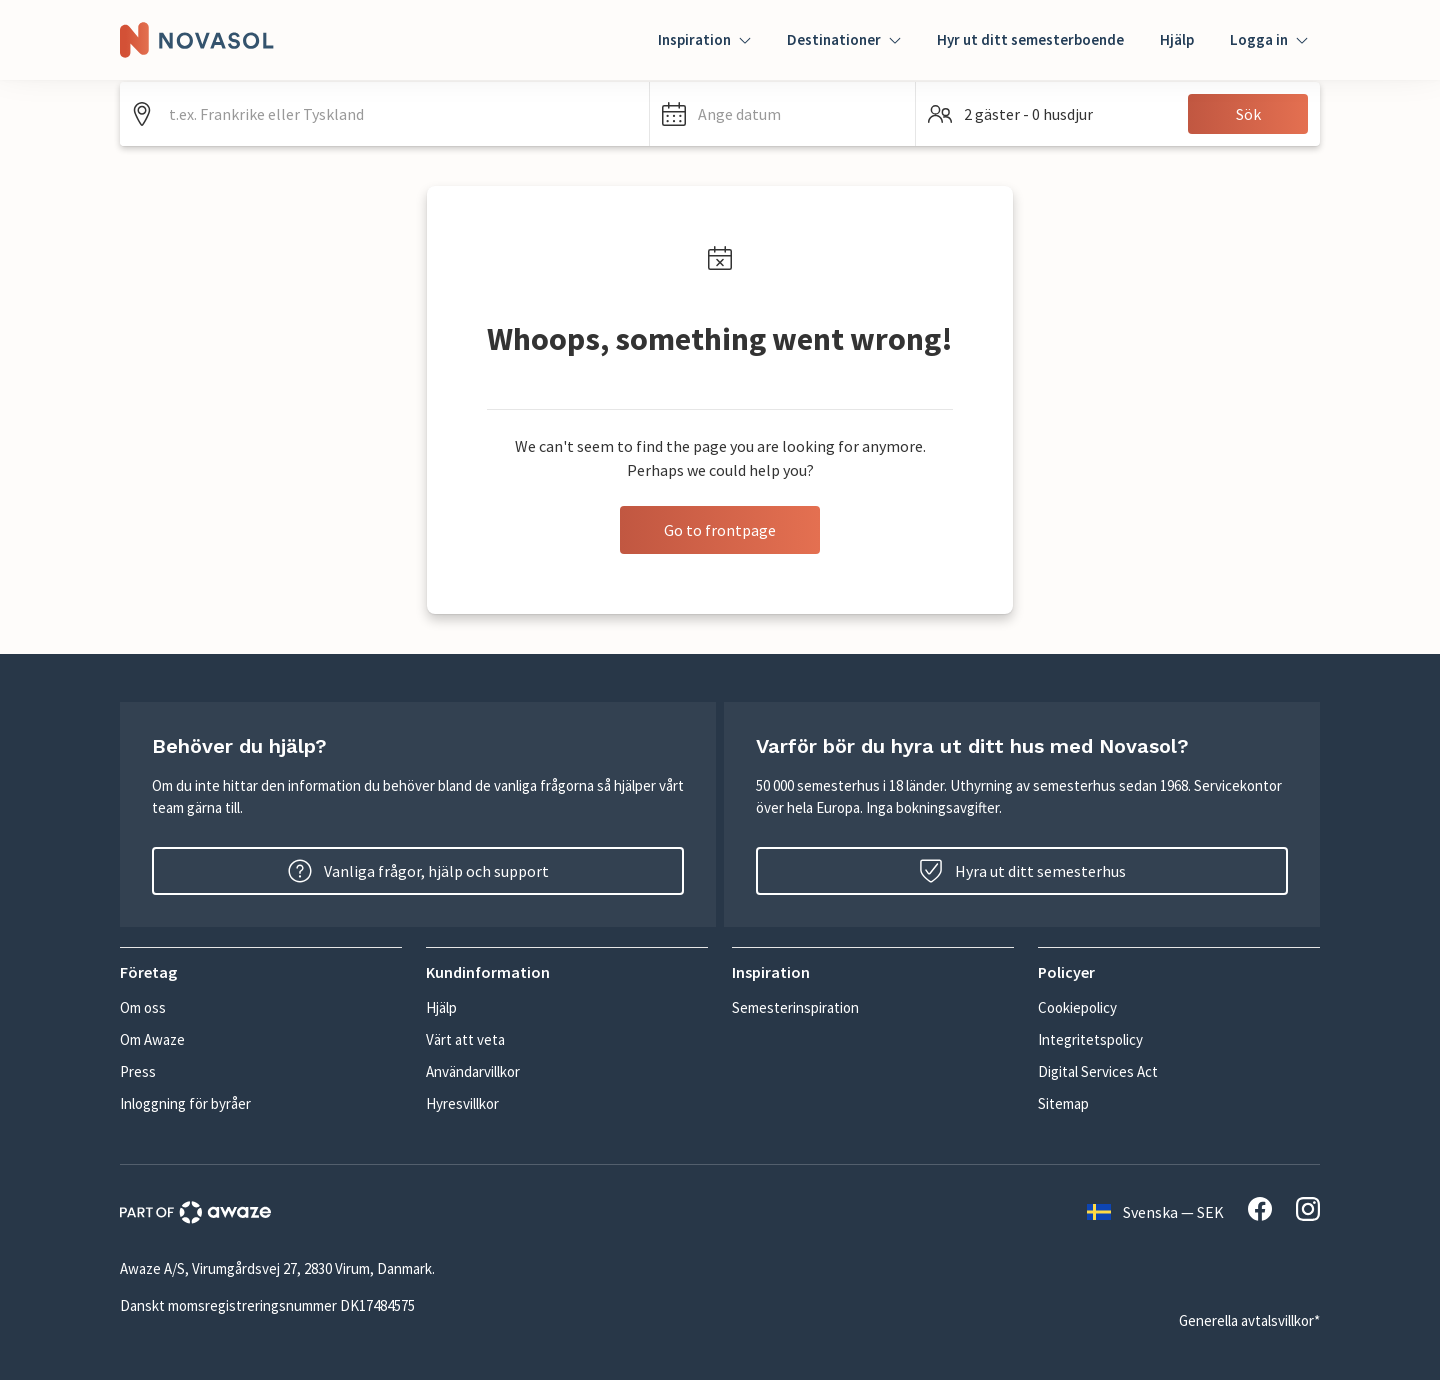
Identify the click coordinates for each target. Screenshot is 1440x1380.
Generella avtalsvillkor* (1249, 1320)
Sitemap (1063, 1103)
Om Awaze (152, 1039)
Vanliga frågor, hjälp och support (418, 871)
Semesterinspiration (795, 1007)
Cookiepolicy (1077, 1007)
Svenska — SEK (1155, 1212)
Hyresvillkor (462, 1103)
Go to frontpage (720, 530)
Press (138, 1071)
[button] (782, 114)
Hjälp (1177, 39)
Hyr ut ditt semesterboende (1030, 39)
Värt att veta (465, 1039)
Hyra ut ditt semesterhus (1022, 871)
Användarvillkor (473, 1071)
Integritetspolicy (1090, 1039)
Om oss (143, 1007)
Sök (1248, 114)
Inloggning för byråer (185, 1103)
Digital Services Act (1098, 1071)
